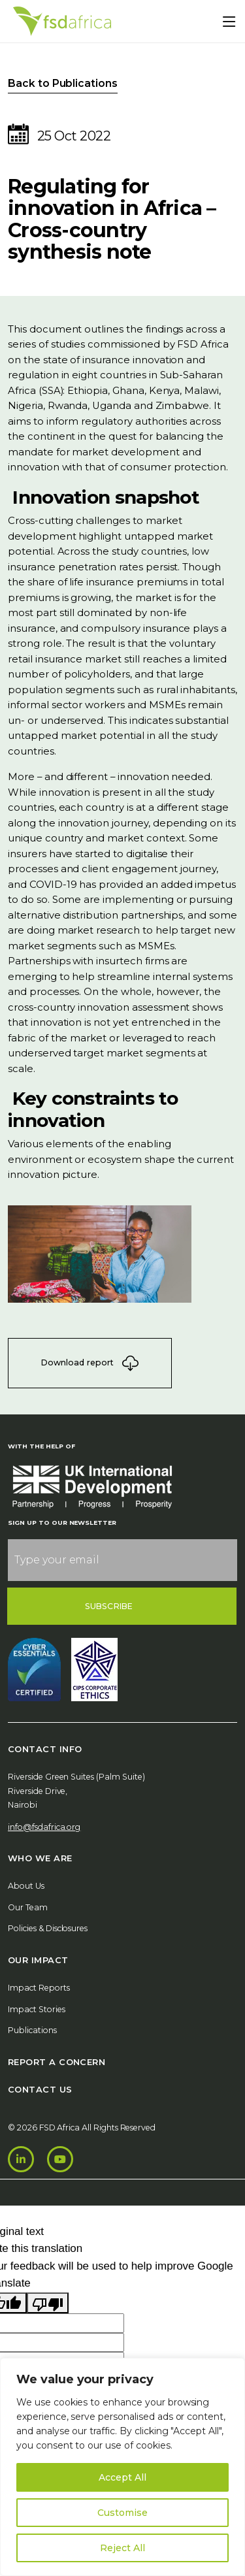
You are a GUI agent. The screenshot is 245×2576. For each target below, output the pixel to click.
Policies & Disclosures (48, 1928)
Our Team (28, 1907)
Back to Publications (63, 83)
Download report (90, 1363)
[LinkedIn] (21, 2159)
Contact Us (40, 2089)
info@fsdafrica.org (44, 1827)
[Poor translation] (48, 2303)
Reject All (122, 2548)
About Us (26, 1886)
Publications (32, 2030)
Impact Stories (36, 2009)
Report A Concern (56, 2062)
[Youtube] (60, 2159)
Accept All (122, 2477)
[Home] (62, 21)
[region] (122, 2467)
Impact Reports (39, 1988)
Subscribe (109, 1606)
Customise (122, 2513)
